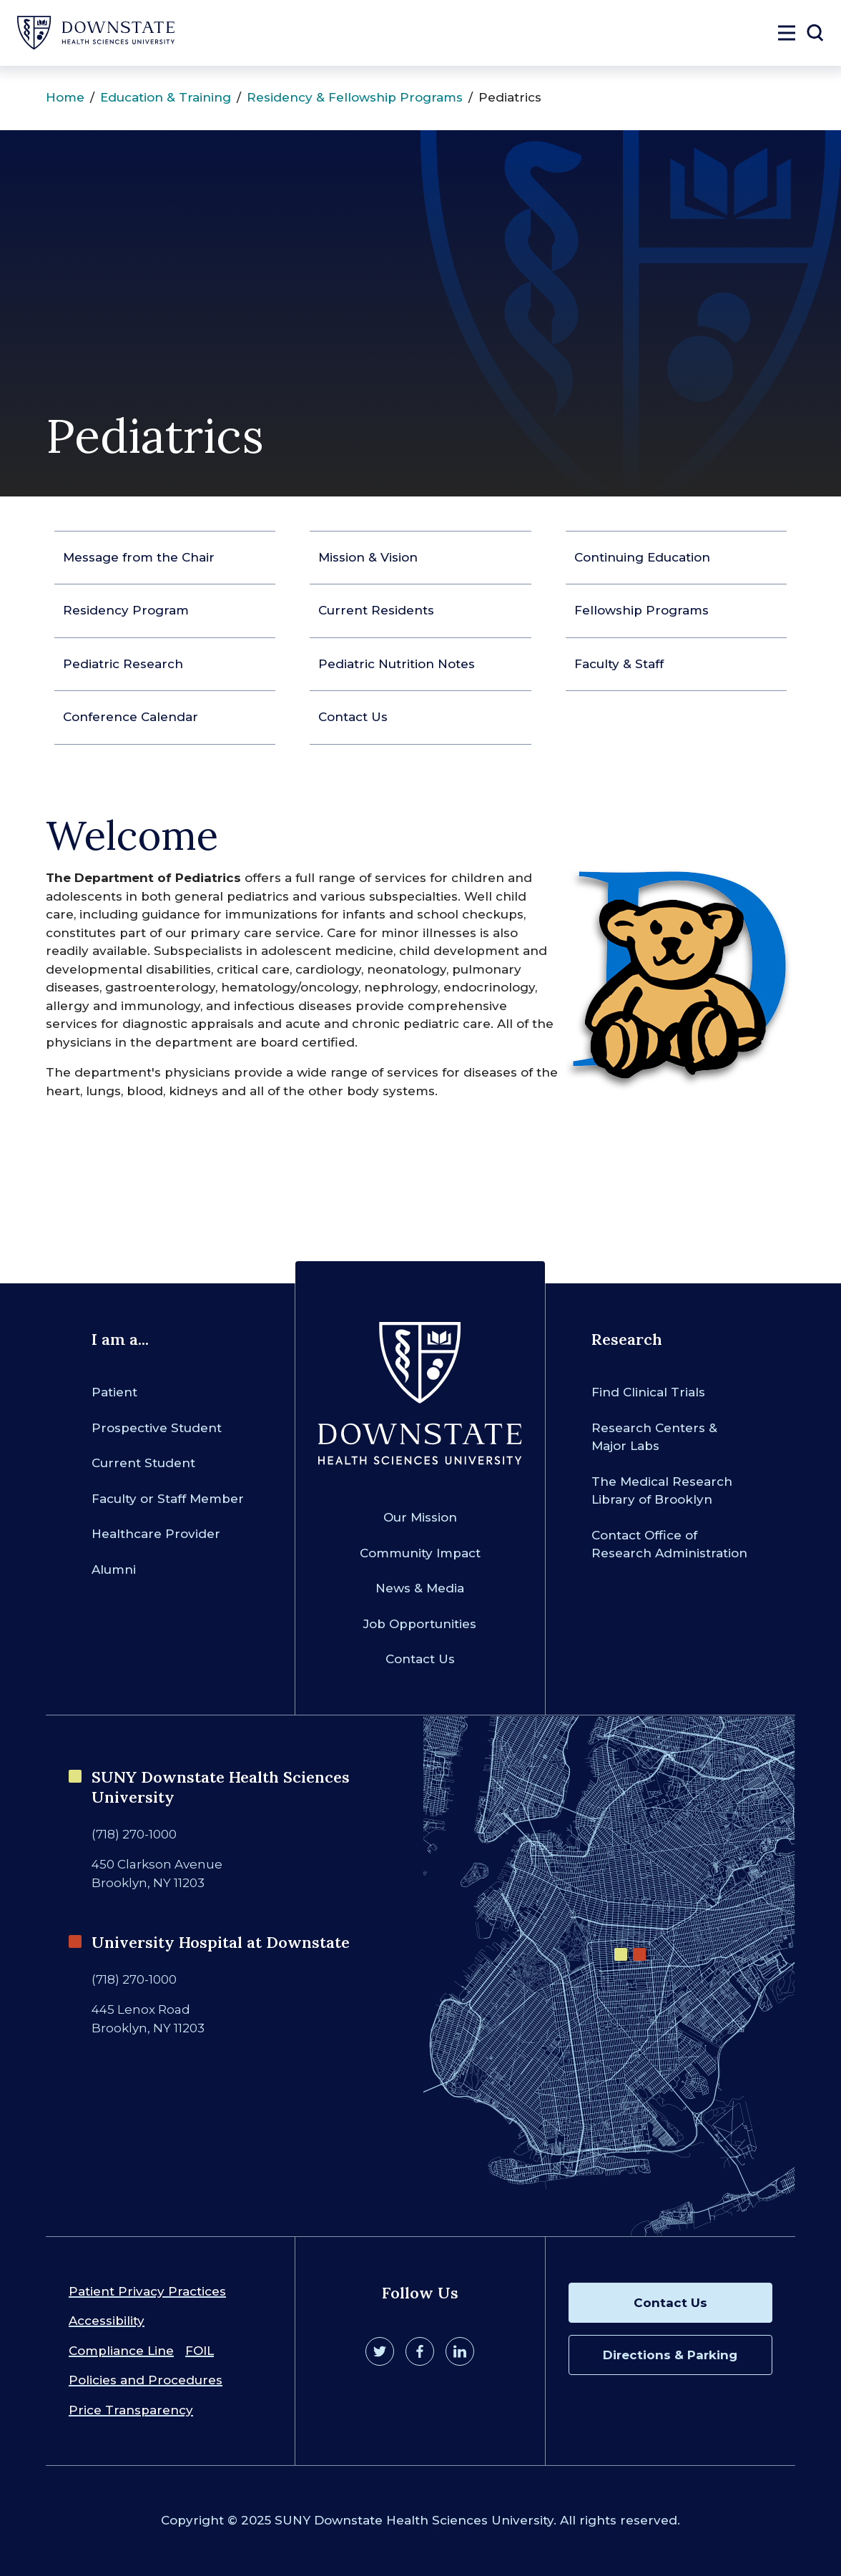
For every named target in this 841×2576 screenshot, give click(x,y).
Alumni (114, 1569)
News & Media (419, 1588)
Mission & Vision (368, 557)
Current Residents (376, 610)
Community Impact (420, 1553)
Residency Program (126, 610)
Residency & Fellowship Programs (355, 97)
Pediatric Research (123, 664)
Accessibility (106, 2320)
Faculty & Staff (619, 664)
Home (65, 97)
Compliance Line (121, 2351)
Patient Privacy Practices (147, 2291)
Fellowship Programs (641, 610)
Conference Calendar (130, 717)
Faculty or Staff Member (168, 1499)
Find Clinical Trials (648, 1392)
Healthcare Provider (156, 1534)
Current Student (143, 1463)
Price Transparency (131, 2410)
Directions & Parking (670, 2355)
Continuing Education (642, 557)
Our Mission (420, 1517)
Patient (114, 1392)
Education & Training (165, 97)
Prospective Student (157, 1428)
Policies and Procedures (145, 2380)
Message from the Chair (139, 557)
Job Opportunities (419, 1624)
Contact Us (353, 717)
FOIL (199, 2351)
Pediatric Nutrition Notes (396, 664)
